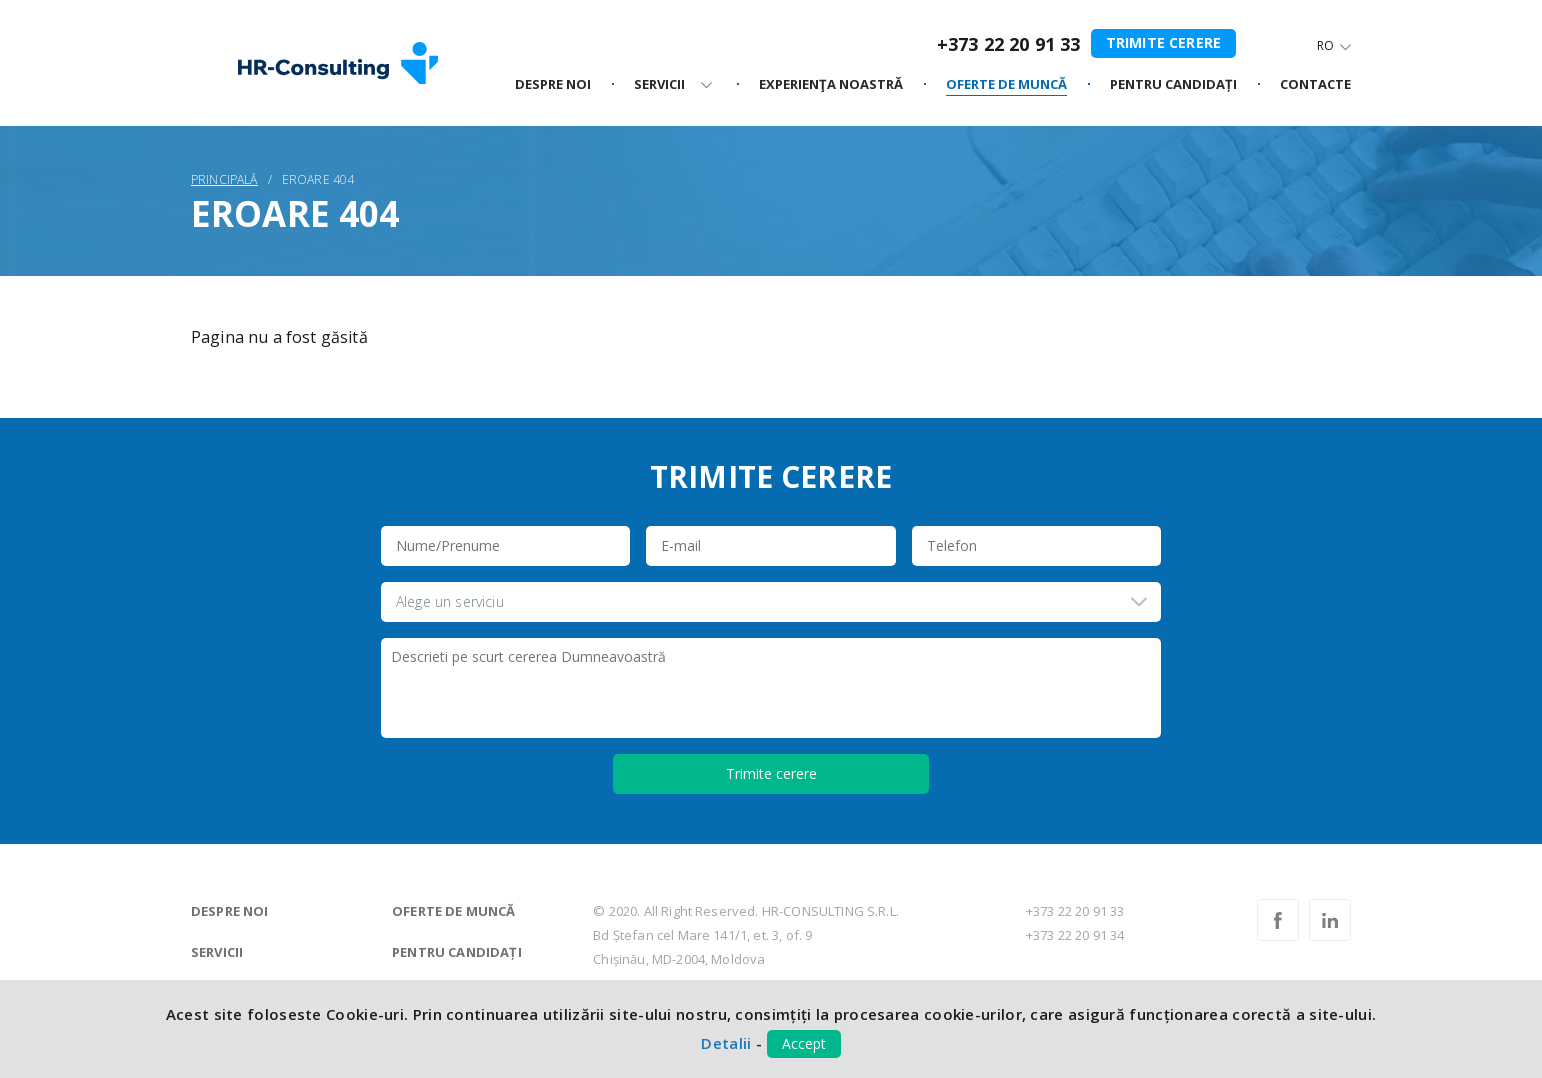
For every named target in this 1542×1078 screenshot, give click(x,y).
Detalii (726, 1043)
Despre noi (230, 911)
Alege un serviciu (450, 601)
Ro (1325, 45)
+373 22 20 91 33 (1009, 44)
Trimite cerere (1163, 42)
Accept (804, 1043)
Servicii (217, 952)
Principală (224, 179)
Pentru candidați (457, 952)
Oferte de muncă (453, 911)
